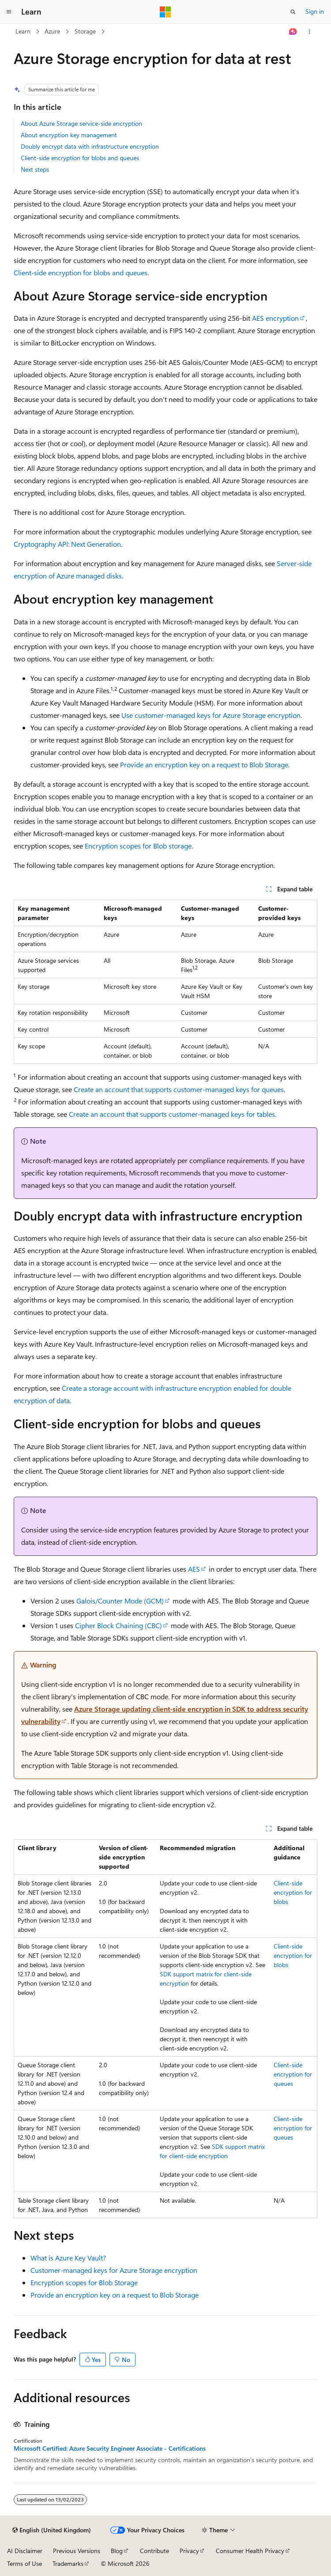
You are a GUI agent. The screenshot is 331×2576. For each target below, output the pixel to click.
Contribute (154, 2550)
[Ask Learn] (293, 32)
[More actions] (309, 32)
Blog (117, 2550)
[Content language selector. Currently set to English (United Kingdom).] (51, 2530)
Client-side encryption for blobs (293, 1892)
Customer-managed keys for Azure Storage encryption (113, 2270)
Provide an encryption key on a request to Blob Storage (204, 764)
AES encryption (275, 318)
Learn (22, 31)
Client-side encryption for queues (293, 2074)
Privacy (189, 2550)
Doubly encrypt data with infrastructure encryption (90, 146)
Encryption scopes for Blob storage (138, 845)
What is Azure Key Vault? (68, 2257)
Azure (52, 31)
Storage (85, 31)
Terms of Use (24, 2563)
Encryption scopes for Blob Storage (84, 2282)
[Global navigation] (9, 12)
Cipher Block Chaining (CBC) (118, 1625)
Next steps (35, 169)
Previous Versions (76, 2550)
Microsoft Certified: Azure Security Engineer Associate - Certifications (110, 2448)
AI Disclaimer (24, 2550)
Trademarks (68, 2563)
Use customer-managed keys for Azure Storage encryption (211, 715)
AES (194, 1568)
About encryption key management (69, 135)
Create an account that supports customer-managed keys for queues (179, 1089)
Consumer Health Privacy (250, 2550)
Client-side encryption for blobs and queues (80, 158)
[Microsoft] (165, 12)
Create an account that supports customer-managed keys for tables (172, 1114)
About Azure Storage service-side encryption (81, 123)
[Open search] (293, 12)
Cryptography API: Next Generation (67, 543)
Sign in (314, 11)
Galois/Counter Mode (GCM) (120, 1600)
